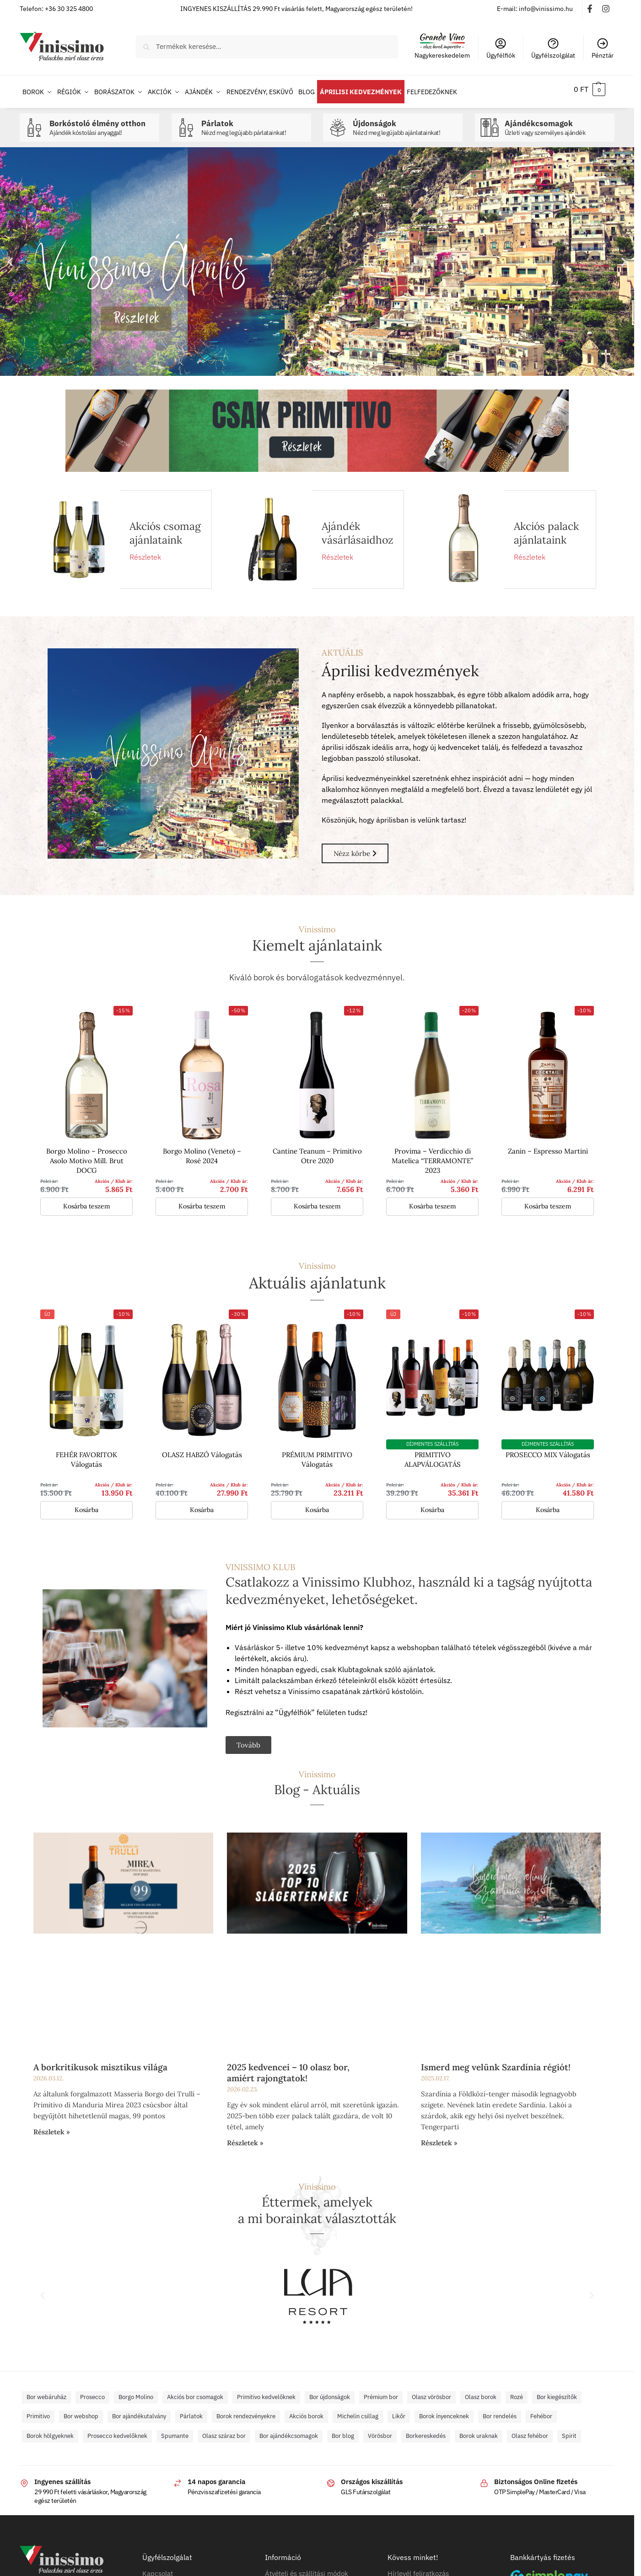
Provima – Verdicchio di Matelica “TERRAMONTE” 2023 (432, 1156)
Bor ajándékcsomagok (288, 2431)
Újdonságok (405, 122)
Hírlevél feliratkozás (418, 2568)
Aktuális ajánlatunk (317, 1278)
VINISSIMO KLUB (261, 1561)
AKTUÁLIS (342, 647)
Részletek (145, 551)
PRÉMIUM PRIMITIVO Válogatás (317, 1454)
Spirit (569, 2431)
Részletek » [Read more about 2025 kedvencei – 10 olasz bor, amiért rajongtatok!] (245, 2137)
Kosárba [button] (86, 1504)
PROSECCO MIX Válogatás (548, 1449)
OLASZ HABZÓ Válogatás (202, 1449)
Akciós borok (306, 2411)
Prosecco (92, 2392)
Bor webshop (81, 2411)
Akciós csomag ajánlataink (165, 527)
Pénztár (603, 48)
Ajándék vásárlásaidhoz (357, 527)
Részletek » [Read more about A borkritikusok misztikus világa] (51, 2126)
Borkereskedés (426, 2431)
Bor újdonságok (329, 2392)
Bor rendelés (500, 2411)
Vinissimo (317, 924)
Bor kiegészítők (557, 2392)
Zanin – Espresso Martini (548, 1146)
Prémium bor (381, 2392)
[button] (589, 89)
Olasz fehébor (530, 2431)
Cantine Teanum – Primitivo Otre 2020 (317, 1151)
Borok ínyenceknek (444, 2411)
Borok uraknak (478, 2431)
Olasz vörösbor (431, 2392)
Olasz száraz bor (224, 2431)
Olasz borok (480, 2392)
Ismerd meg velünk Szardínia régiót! (496, 2062)
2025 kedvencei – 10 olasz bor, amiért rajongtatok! (288, 2068)
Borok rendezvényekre (245, 2411)
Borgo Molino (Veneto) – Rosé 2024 (202, 1151)
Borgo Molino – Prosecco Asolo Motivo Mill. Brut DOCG (86, 1156)
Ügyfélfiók (500, 48)
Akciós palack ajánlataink (546, 527)
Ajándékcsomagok (557, 122)
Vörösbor (380, 2431)
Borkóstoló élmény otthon (102, 122)
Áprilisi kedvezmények (400, 665)
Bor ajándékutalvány (139, 2411)
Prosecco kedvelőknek (117, 2431)
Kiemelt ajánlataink (317, 939)
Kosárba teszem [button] (86, 1201)
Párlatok (254, 122)
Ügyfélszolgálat (553, 48)
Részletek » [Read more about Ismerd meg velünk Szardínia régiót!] (439, 2137)
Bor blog (343, 2431)
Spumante (175, 2431)
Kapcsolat (157, 2568)
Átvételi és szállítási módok (306, 2568)
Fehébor (541, 2411)
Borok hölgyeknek (50, 2431)
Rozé (516, 2392)
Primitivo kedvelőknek (266, 2392)
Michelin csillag (357, 2411)
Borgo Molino (136, 2392)
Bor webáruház (46, 2392)
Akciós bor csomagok (195, 2392)
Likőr (398, 2411)
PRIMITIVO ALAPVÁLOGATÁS (432, 1454)
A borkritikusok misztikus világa (100, 2062)
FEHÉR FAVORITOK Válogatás (86, 1454)
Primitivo (38, 2411)
